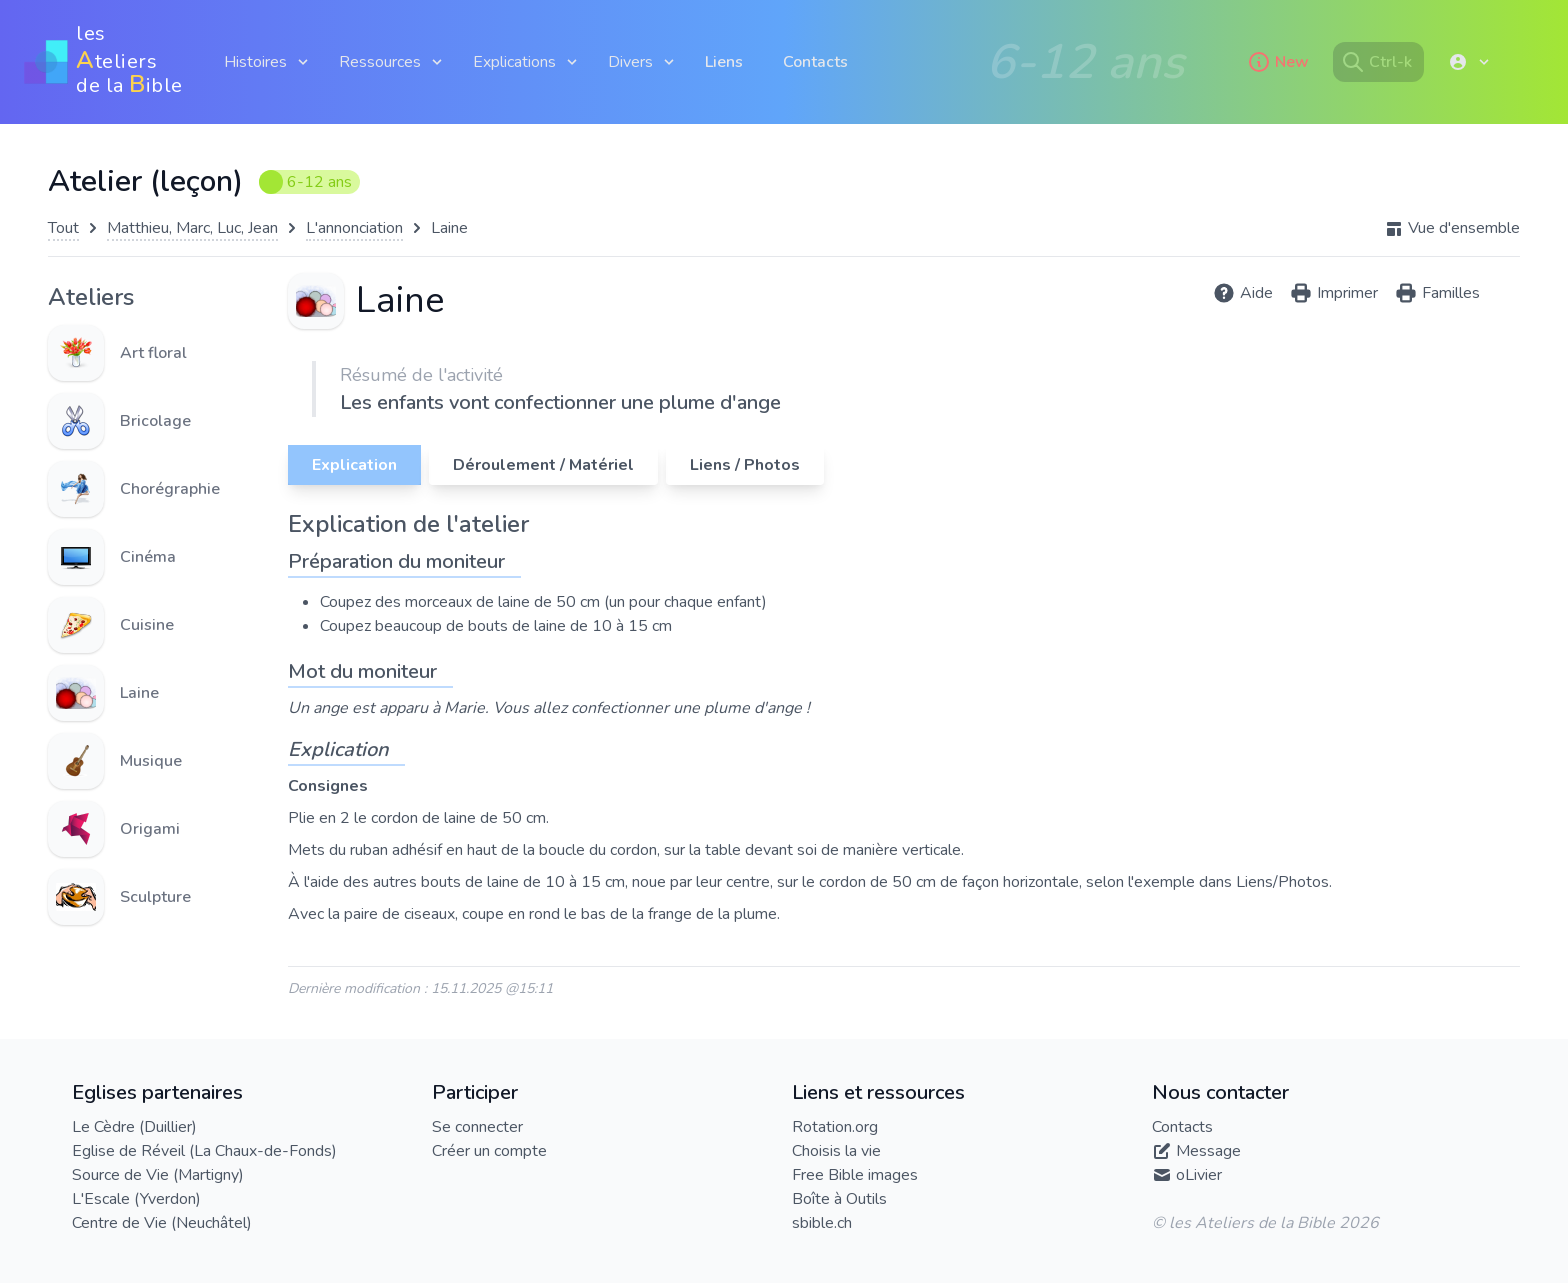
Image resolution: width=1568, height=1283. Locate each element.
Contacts (815, 62)
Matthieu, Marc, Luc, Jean (192, 228)
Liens (724, 62)
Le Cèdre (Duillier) (134, 1127)
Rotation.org (835, 1127)
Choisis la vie (836, 1151)
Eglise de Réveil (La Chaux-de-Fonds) (204, 1151)
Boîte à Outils (839, 1199)
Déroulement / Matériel (543, 465)
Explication (354, 465)
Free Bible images (855, 1175)
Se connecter (477, 1127)
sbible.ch (822, 1223)
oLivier (1199, 1175)
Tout (63, 228)
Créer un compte (489, 1151)
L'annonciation (354, 228)
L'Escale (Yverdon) (136, 1199)
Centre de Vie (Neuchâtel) (162, 1223)
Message (1208, 1151)
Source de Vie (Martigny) (158, 1175)
